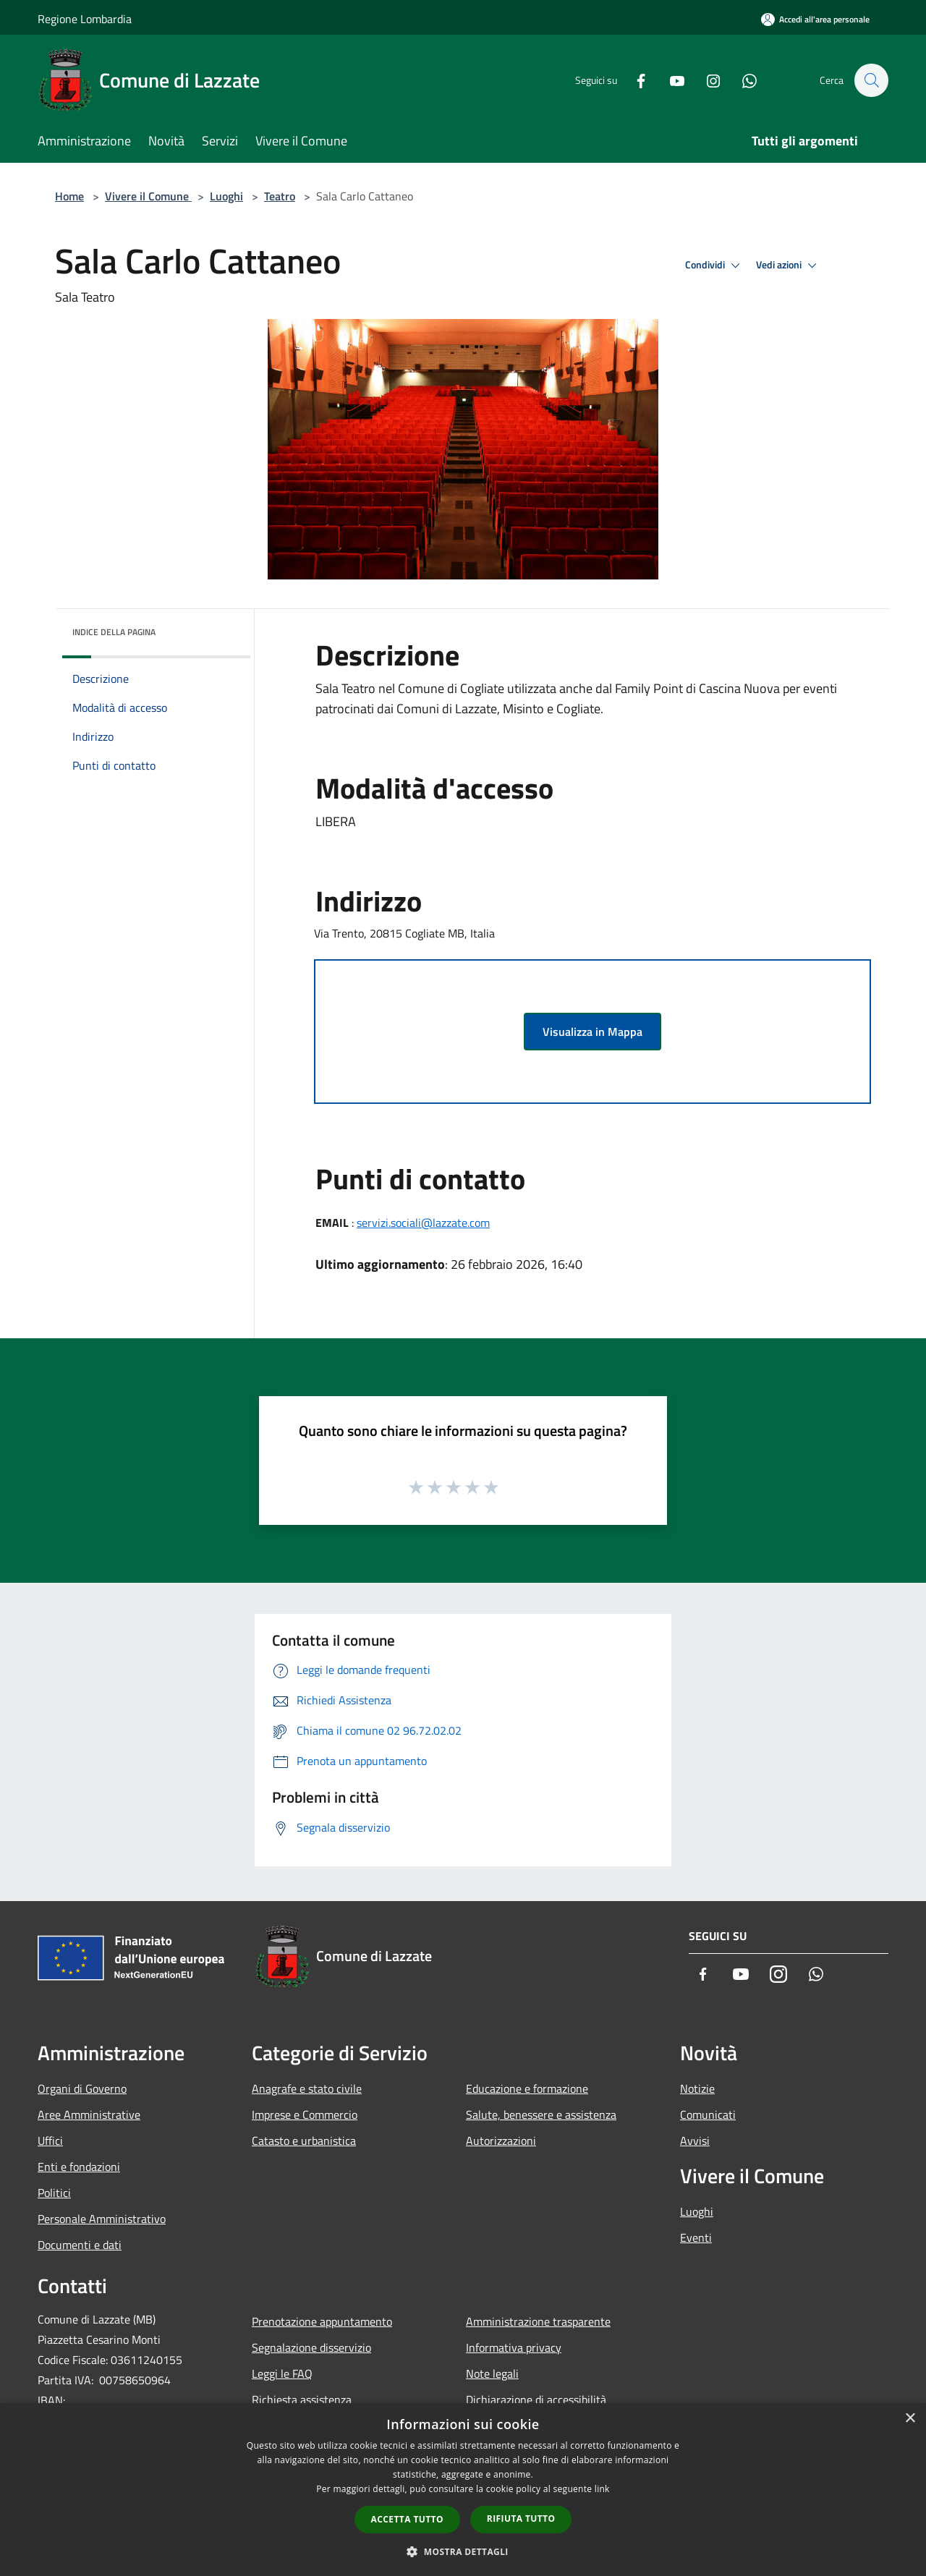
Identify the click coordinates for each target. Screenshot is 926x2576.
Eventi (696, 2237)
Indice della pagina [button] (114, 632)
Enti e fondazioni (79, 2166)
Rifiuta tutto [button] (521, 2518)
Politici (54, 2192)
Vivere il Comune (148, 196)
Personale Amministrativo (102, 2218)
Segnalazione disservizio (311, 2347)
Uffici (50, 2140)
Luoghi (226, 196)
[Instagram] (706, 80)
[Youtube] (669, 80)
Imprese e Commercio (304, 2114)
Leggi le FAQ (282, 2373)
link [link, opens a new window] (602, 2489)
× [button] (909, 2418)
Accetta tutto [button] (407, 2519)
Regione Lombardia (85, 18)
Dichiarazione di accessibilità (536, 2399)
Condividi (714, 265)
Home (69, 196)
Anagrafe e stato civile (307, 2088)
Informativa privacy (513, 2347)
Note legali (492, 2373)
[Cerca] (871, 80)
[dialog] (463, 2489)
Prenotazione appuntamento (322, 2321)
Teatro (279, 196)
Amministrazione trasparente (538, 2321)
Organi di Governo (82, 2088)
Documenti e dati (80, 2244)
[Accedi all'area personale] (815, 19)
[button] (463, 2551)
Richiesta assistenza (302, 2399)
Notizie (697, 2088)
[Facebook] (633, 80)
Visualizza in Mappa (592, 1031)
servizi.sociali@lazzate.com (423, 1222)
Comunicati (708, 2114)
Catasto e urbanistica (304, 2140)
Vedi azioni (788, 265)
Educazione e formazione (527, 2088)
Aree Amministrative (89, 2114)
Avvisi (695, 2140)
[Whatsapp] (742, 80)
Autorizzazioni (501, 2140)
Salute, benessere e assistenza (541, 2114)
